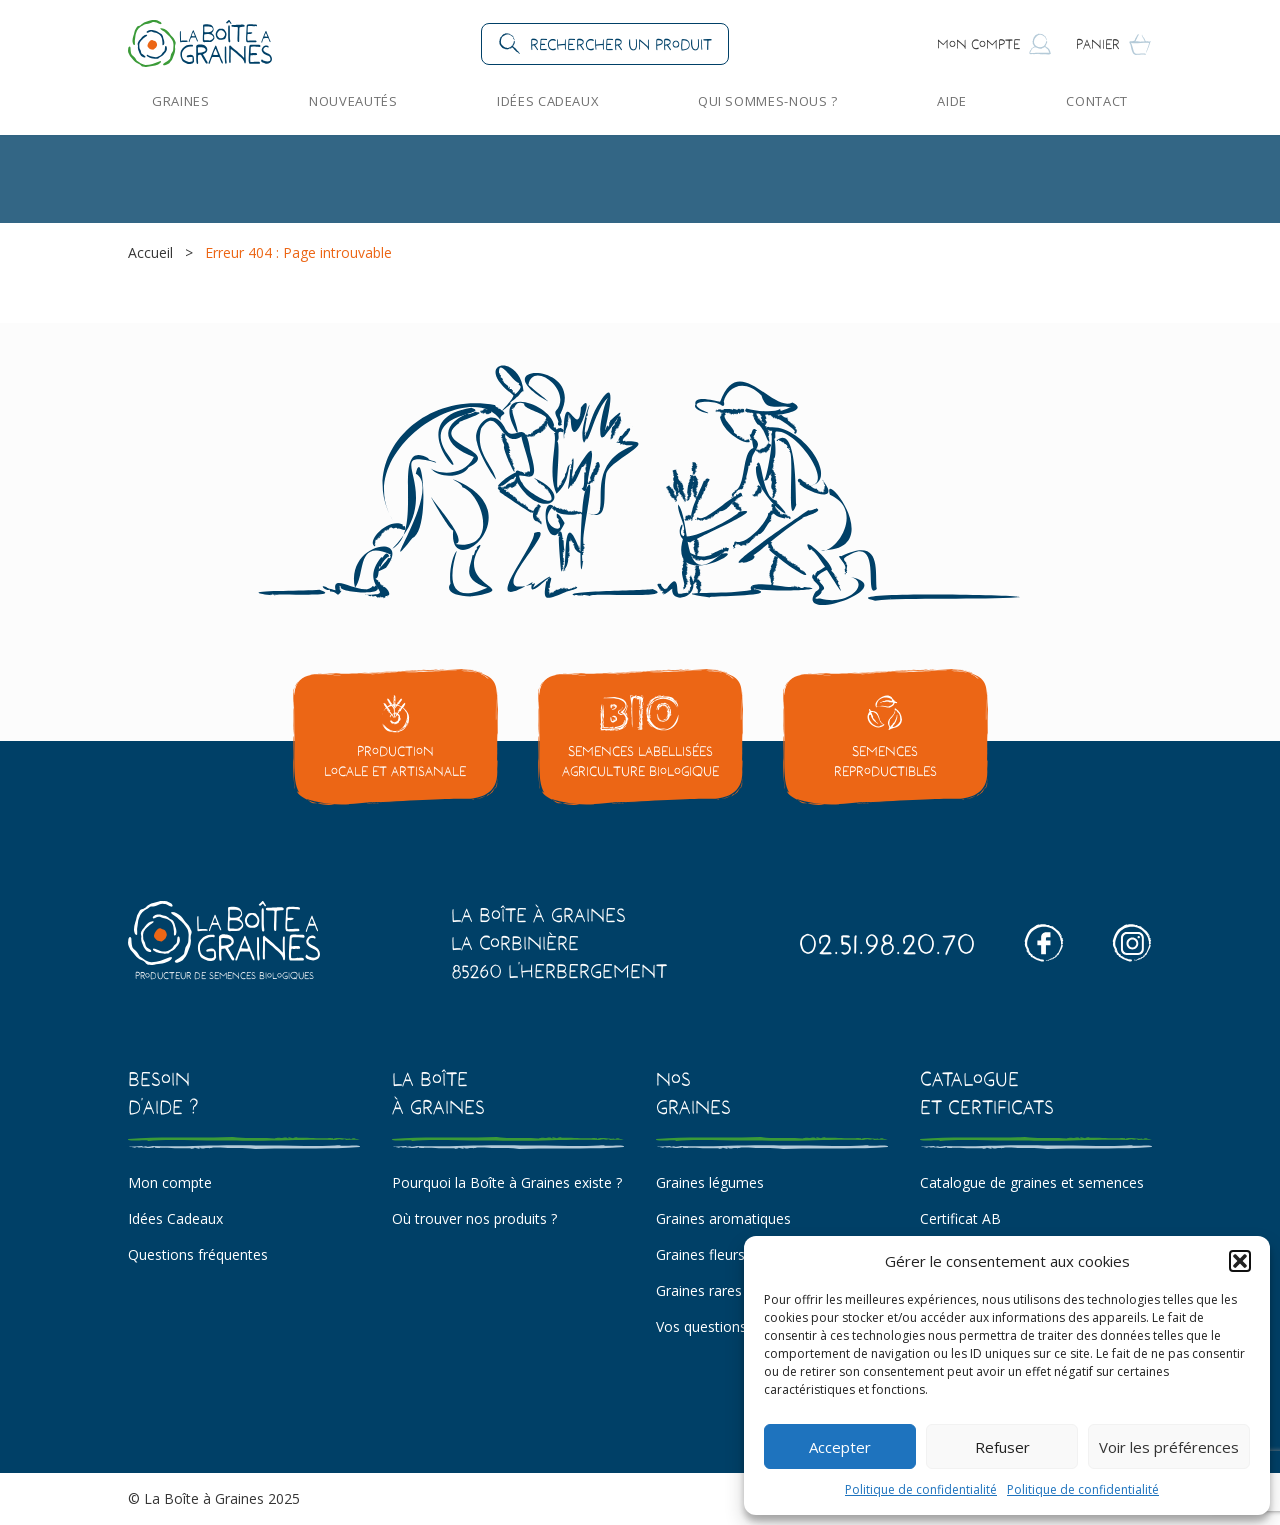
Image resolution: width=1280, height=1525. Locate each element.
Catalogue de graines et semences (1032, 1182)
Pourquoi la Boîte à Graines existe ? (507, 1182)
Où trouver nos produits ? (474, 1218)
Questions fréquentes (198, 1254)
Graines (181, 101)
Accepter (840, 1447)
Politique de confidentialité (921, 1489)
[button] (1240, 1261)
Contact (1097, 101)
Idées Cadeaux (547, 101)
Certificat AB (960, 1218)
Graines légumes (710, 1182)
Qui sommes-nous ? (768, 101)
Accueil (150, 252)
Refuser (1002, 1447)
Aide (952, 101)
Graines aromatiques (723, 1218)
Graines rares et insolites (736, 1290)
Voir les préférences (1169, 1447)
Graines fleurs (700, 1254)
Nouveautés (353, 101)
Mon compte (170, 1182)
